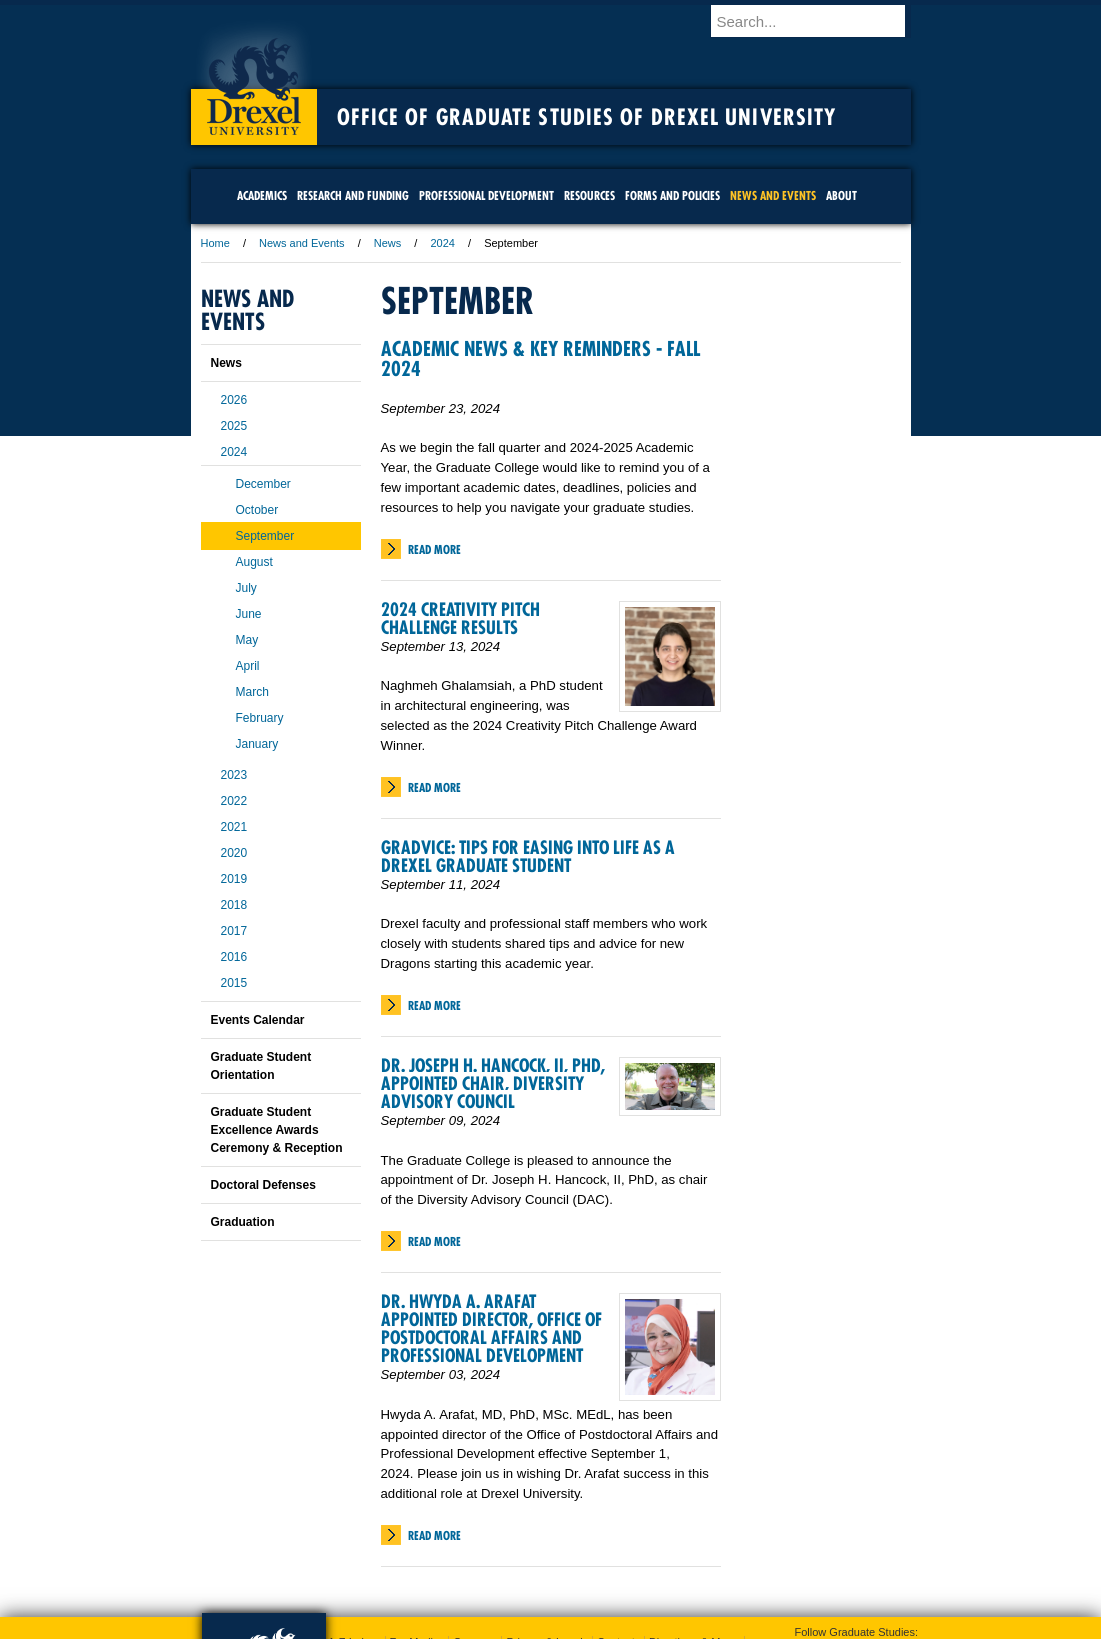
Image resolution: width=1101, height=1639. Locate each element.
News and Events (302, 243)
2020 (234, 853)
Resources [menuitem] (589, 195)
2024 (442, 243)
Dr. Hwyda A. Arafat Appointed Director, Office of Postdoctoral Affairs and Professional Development (491, 1328)
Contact (616, 1533)
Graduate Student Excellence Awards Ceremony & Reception (277, 1130)
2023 (234, 775)
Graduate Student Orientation (261, 1066)
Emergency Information (534, 1553)
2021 (234, 827)
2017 (234, 931)
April (248, 666)
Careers (472, 1533)
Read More (434, 549)
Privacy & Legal (544, 1533)
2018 (234, 905)
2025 (234, 426)
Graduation (243, 1222)
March (252, 692)
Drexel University (254, 80)
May (247, 640)
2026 (234, 400)
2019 (234, 879)
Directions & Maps (693, 1533)
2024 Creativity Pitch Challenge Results (460, 618)
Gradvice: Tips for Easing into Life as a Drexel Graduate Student (528, 856)
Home (215, 243)
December (263, 484)
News (388, 243)
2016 (234, 957)
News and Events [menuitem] (773, 195)
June (249, 614)
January (257, 744)
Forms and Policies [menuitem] (672, 195)
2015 (234, 983)
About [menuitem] (841, 195)
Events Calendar (258, 1020)
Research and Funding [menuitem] (353, 195)
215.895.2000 (724, 1623)
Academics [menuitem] (262, 195)
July (246, 588)
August (254, 562)
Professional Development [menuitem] (486, 195)
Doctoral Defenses (263, 1185)
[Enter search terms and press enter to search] (820, 21)
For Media (415, 1533)
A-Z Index (352, 1533)
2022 (234, 801)
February (260, 718)
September (265, 536)
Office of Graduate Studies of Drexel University (587, 117)
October (257, 510)
